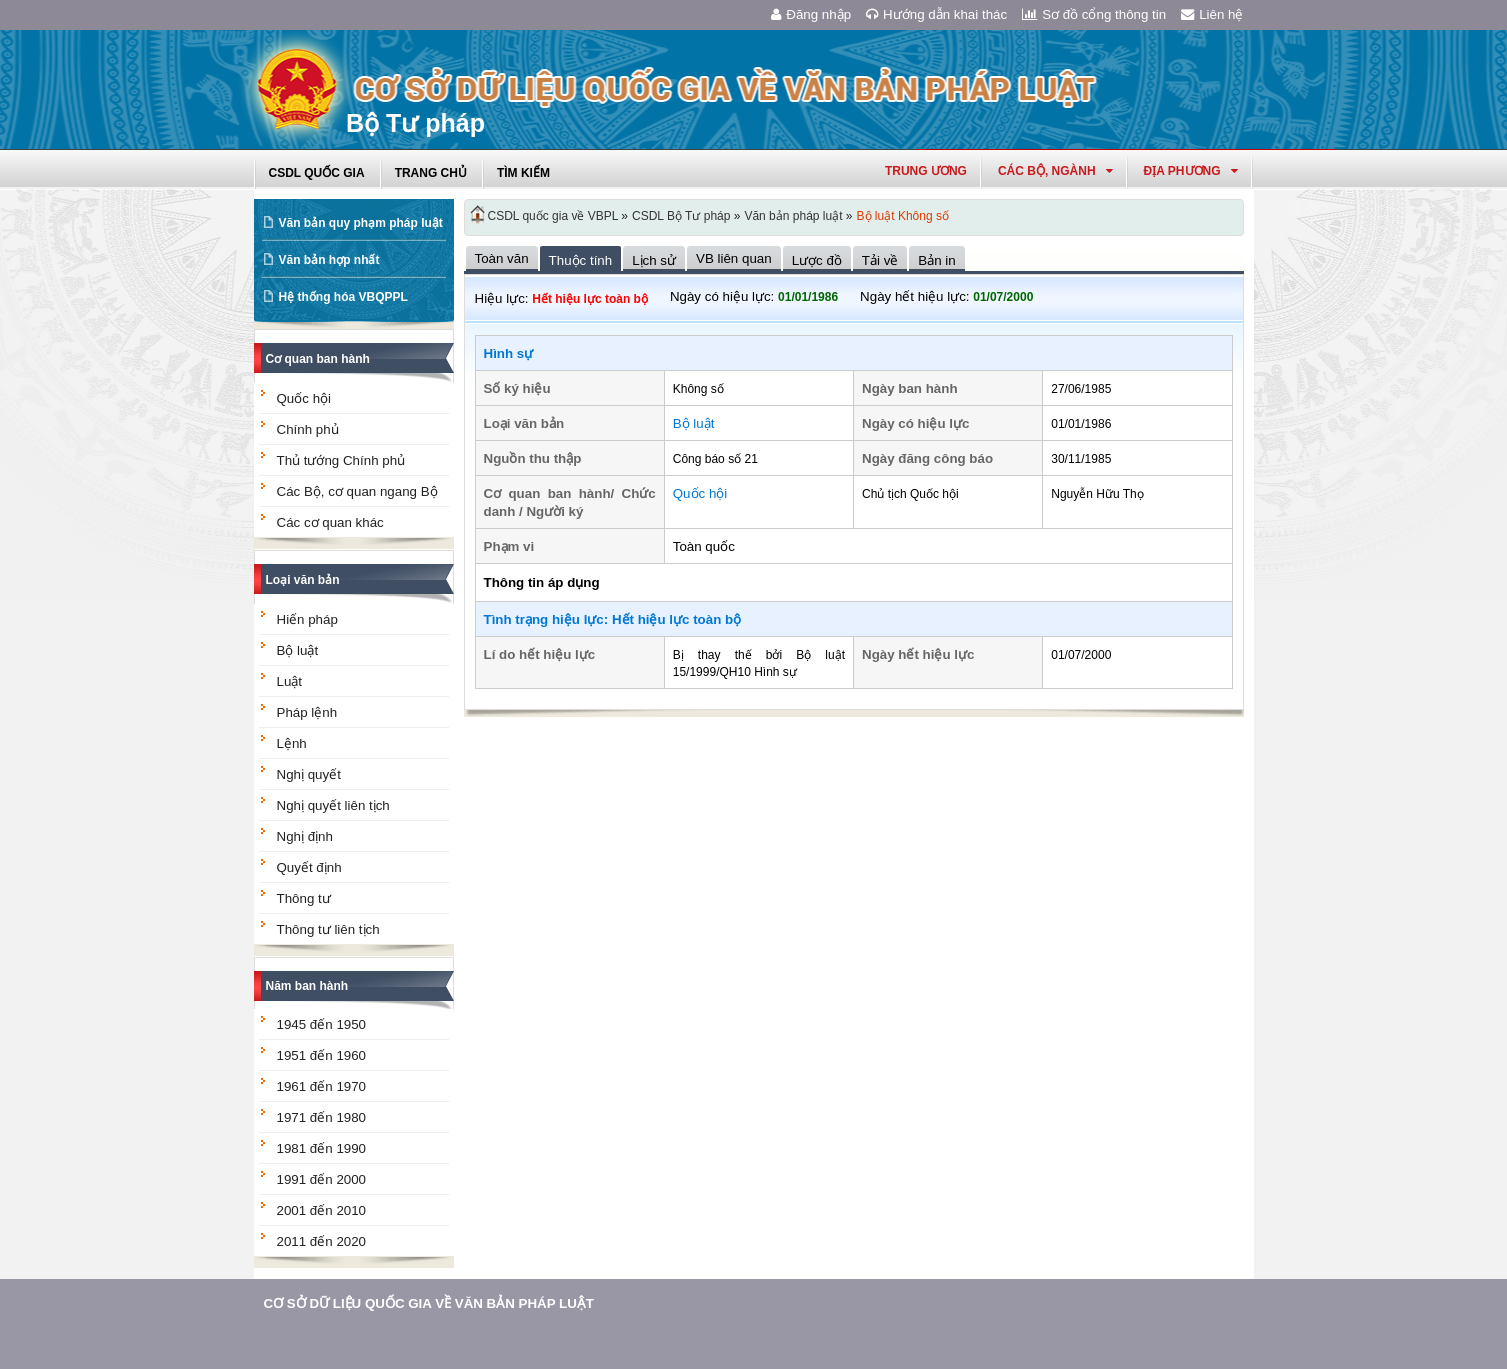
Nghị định (305, 836)
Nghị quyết (309, 774)
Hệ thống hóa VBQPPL (343, 297)
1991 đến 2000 (322, 1179)
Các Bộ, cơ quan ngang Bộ (357, 491)
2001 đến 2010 (322, 1210)
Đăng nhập (811, 14)
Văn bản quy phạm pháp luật (361, 223)
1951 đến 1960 (322, 1055)
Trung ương (926, 171)
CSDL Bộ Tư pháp (681, 216)
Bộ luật (298, 650)
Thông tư (304, 898)
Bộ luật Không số (903, 216)
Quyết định (309, 867)
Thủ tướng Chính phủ (341, 460)
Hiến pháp (307, 619)
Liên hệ (1212, 14)
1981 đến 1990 (322, 1148)
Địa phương (1191, 171)
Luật (290, 681)
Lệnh (292, 743)
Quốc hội (304, 398)
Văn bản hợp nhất (329, 260)
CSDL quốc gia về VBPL (553, 216)
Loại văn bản (303, 580)
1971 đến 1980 (322, 1117)
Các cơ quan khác (330, 522)
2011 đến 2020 (322, 1241)
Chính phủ (308, 429)
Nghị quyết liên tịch (333, 805)
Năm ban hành (307, 986)
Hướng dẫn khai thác (936, 14)
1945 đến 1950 (322, 1024)
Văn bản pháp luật (793, 216)
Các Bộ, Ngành (1055, 171)
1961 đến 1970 (322, 1086)
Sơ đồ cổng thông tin (1094, 14)
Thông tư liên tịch (328, 929)
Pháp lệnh (307, 712)
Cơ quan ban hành (318, 359)
